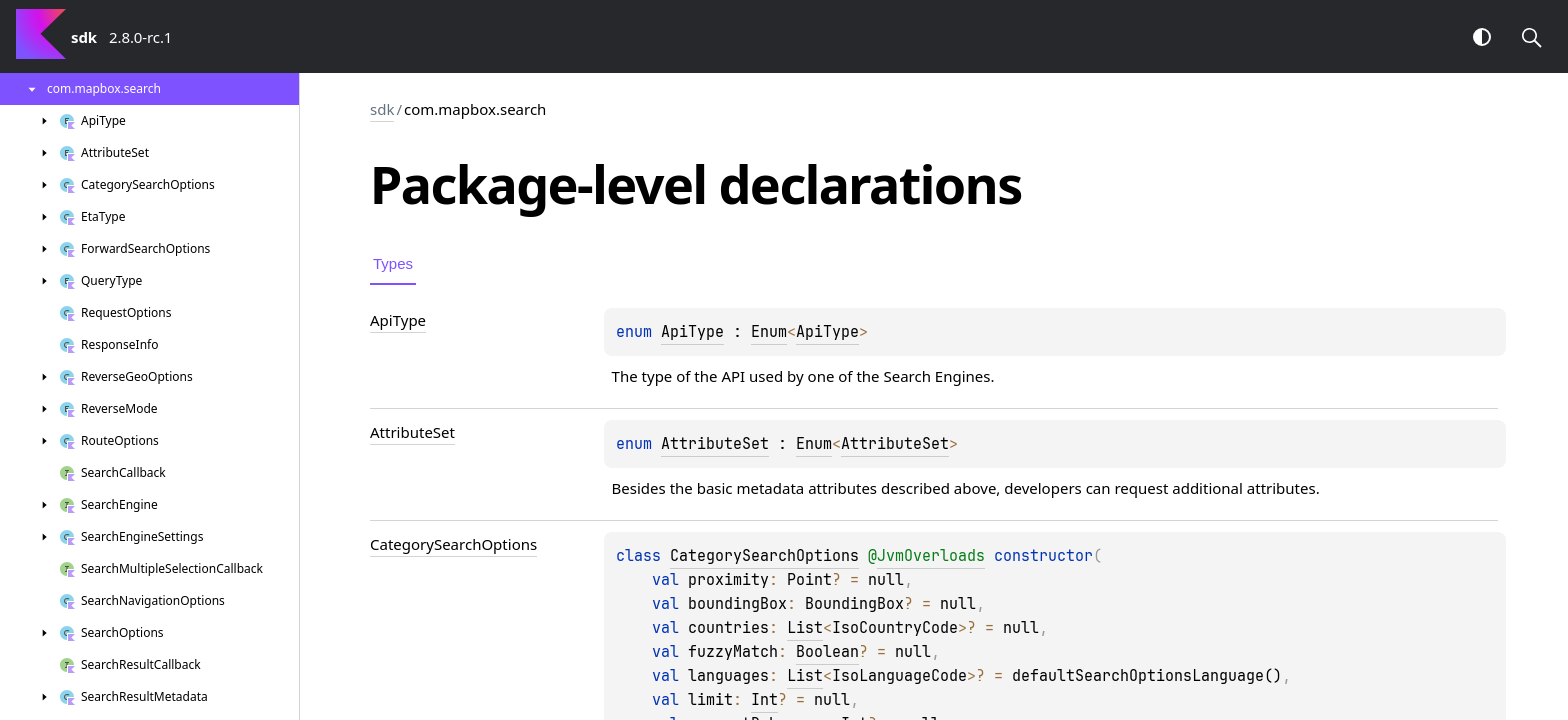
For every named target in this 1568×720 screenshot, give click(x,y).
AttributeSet (715, 444)
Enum (769, 332)
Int (764, 700)
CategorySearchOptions (764, 556)
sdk (382, 109)
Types (393, 263)
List (805, 628)
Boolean (827, 652)
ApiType (692, 332)
